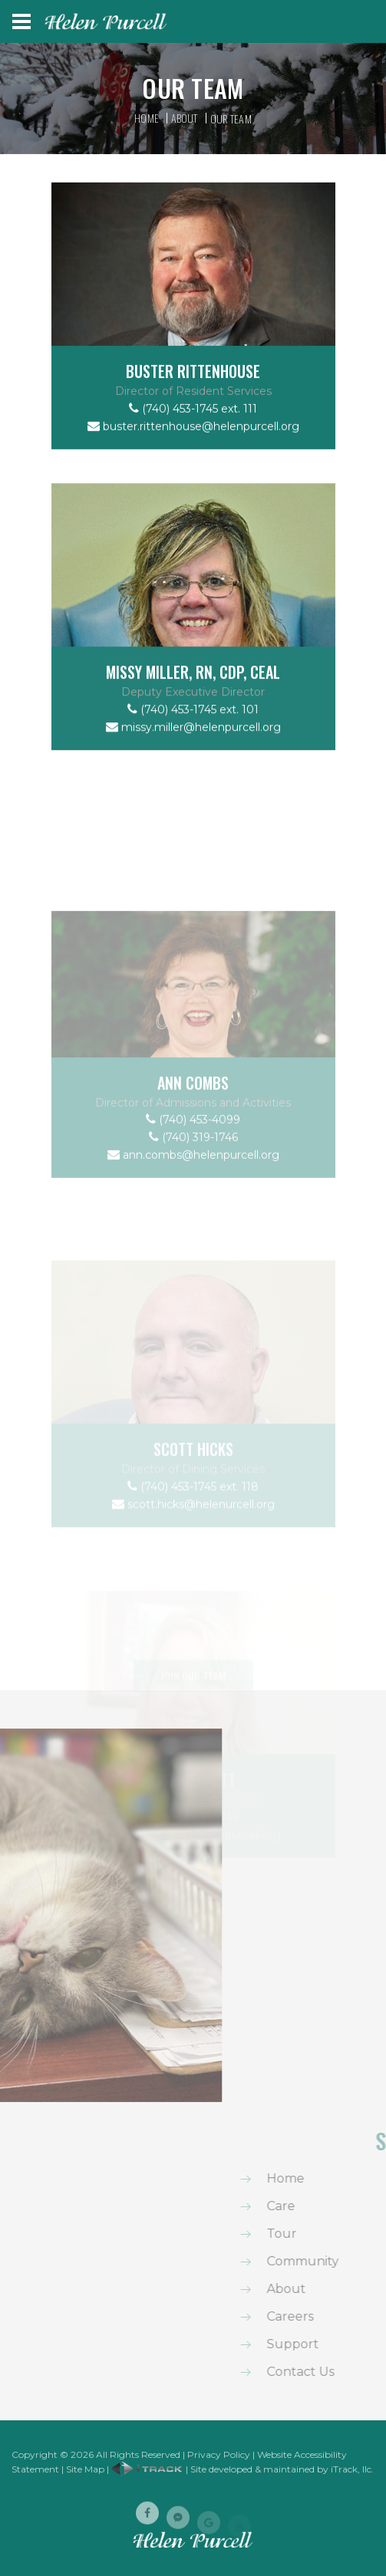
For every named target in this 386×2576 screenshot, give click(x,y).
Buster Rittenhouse (193, 390)
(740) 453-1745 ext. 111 (193, 427)
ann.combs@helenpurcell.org (193, 1238)
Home (146, 118)
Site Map (85, 2469)
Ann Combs (193, 1166)
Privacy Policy (218, 2454)
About (184, 118)
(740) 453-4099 (193, 1203)
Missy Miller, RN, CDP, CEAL (193, 700)
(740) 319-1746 (193, 1221)
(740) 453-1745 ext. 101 (193, 738)
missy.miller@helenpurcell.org (193, 755)
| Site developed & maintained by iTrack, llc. (242, 2469)
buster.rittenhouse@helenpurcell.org (193, 445)
